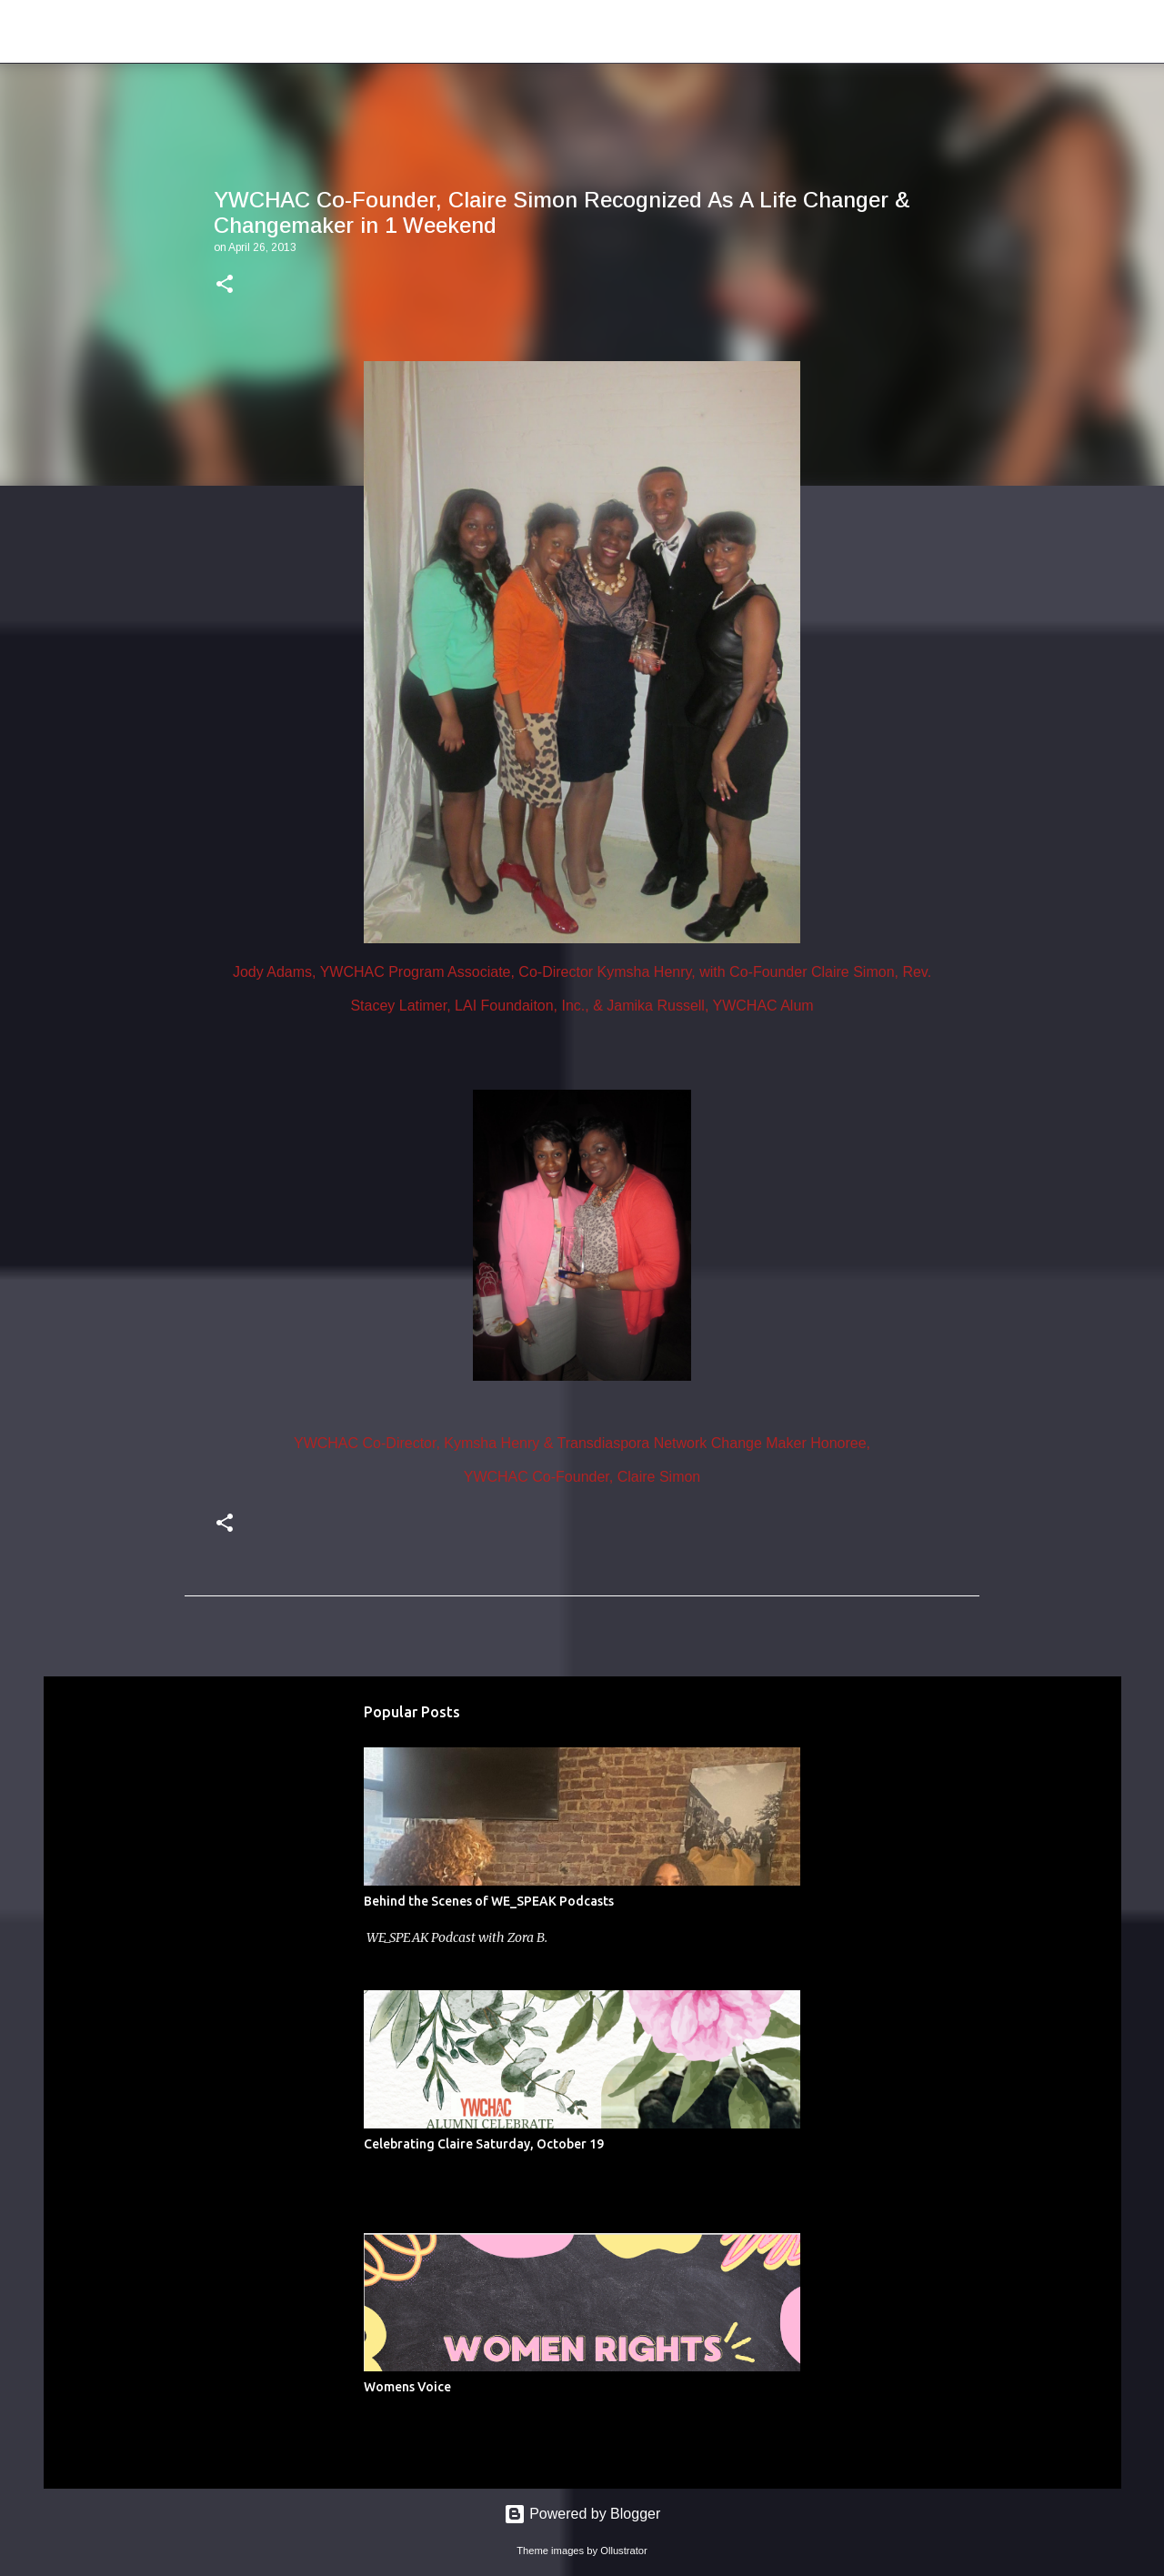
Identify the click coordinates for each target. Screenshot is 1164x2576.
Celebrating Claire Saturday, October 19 (484, 2144)
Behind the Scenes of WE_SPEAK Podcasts (489, 1901)
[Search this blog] (1053, 32)
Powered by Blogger (582, 2513)
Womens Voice (407, 2387)
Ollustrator (623, 2550)
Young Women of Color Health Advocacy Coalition (388, 31)
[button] (225, 285)
